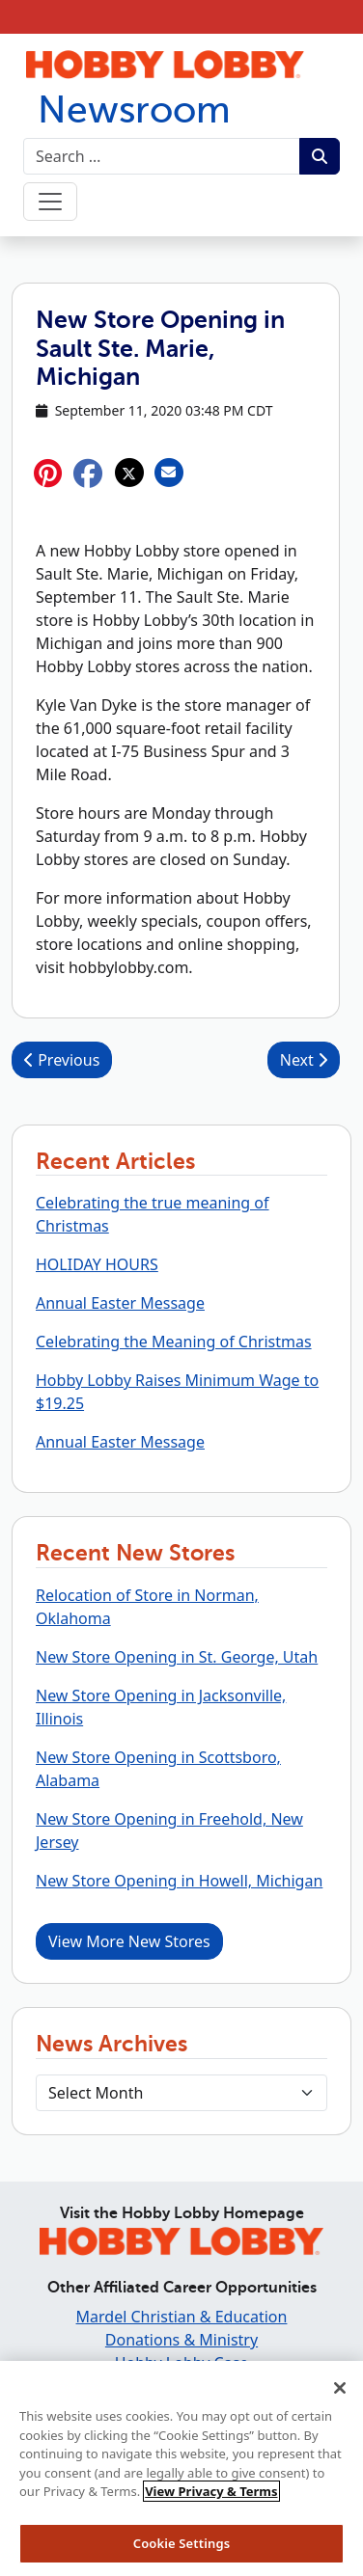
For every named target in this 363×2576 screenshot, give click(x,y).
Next (303, 1060)
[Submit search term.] (319, 156)
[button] (87, 473)
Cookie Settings (181, 2550)
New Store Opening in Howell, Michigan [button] (179, 1880)
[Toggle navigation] (50, 201)
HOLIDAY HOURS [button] (97, 1264)
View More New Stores (129, 1941)
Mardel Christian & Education (182, 2316)
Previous (61, 1060)
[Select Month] (181, 2092)
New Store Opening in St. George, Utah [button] (177, 1657)
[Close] (340, 2394)
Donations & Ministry (181, 2339)
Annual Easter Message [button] (120, 1303)
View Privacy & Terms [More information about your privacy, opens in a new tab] (211, 2498)
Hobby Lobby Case (182, 2362)
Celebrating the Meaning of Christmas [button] (174, 1341)
